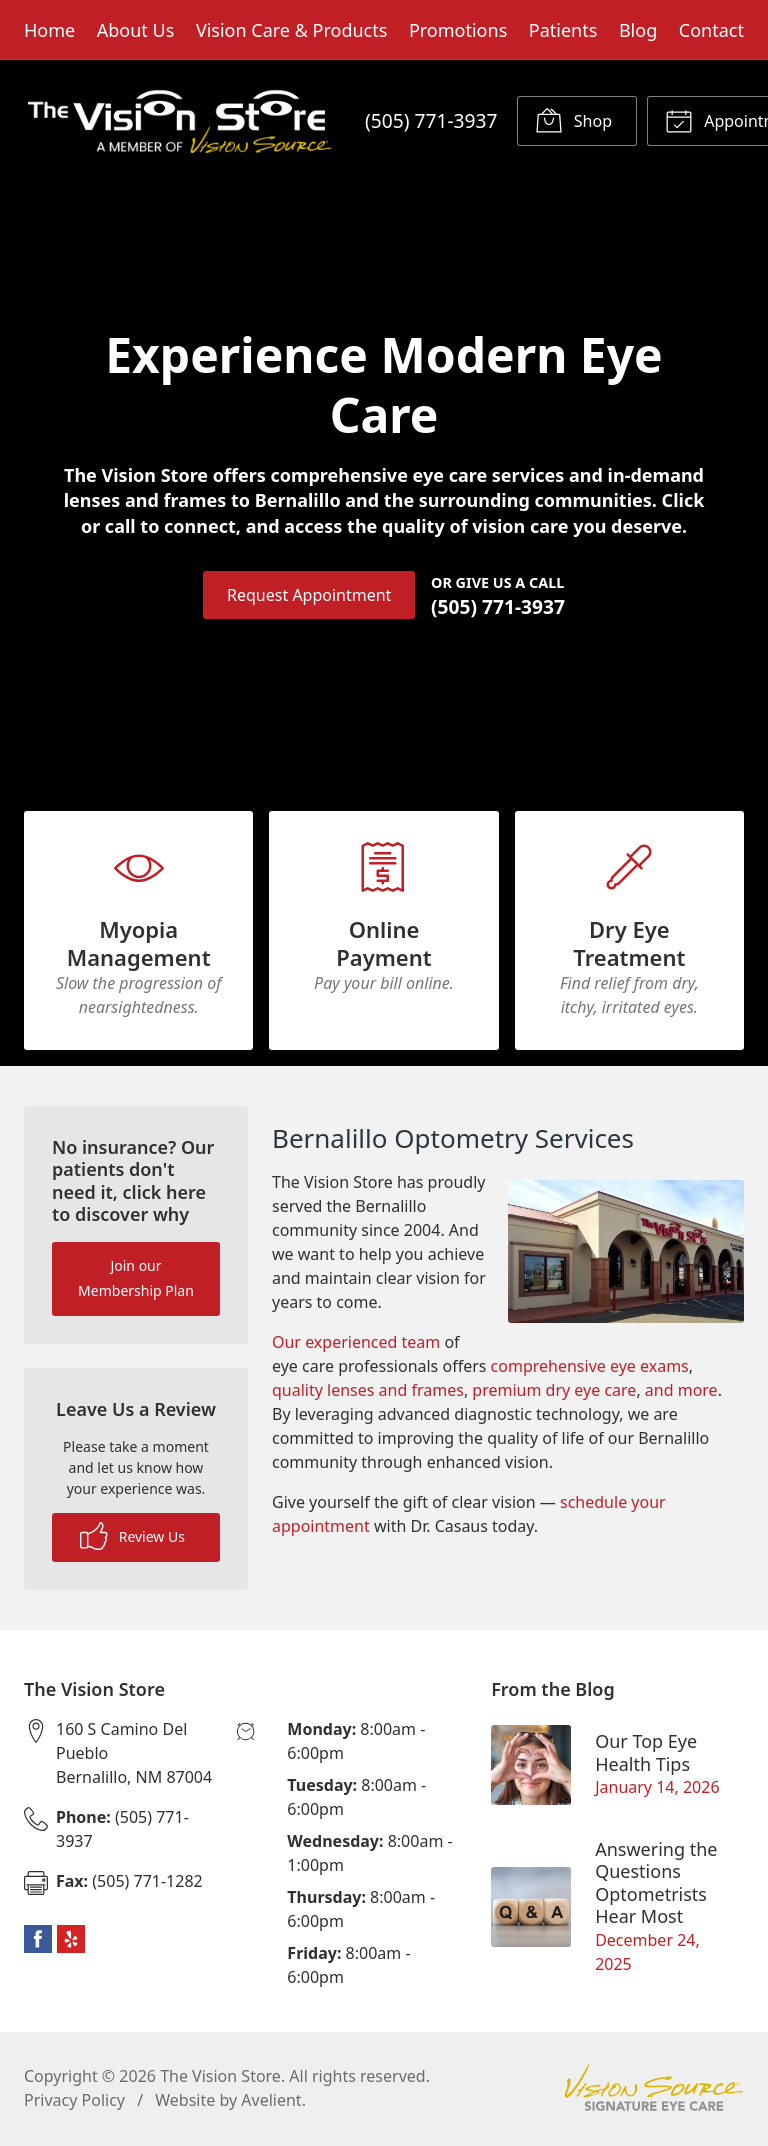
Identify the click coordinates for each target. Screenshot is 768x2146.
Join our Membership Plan (136, 1280)
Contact (711, 30)
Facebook (38, 1941)
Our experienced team (356, 1344)
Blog (638, 30)
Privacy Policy (74, 2102)
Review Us (132, 1538)
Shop (573, 120)
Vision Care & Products (291, 30)
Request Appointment (309, 595)
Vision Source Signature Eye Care (654, 2089)
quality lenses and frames (368, 1392)
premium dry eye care (554, 1392)
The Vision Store (220, 2078)
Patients (563, 30)
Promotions (458, 30)
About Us (136, 30)
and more (681, 1392)
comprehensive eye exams (590, 1368)
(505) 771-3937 (431, 120)
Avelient (271, 2102)
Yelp (71, 1941)
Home (49, 30)
